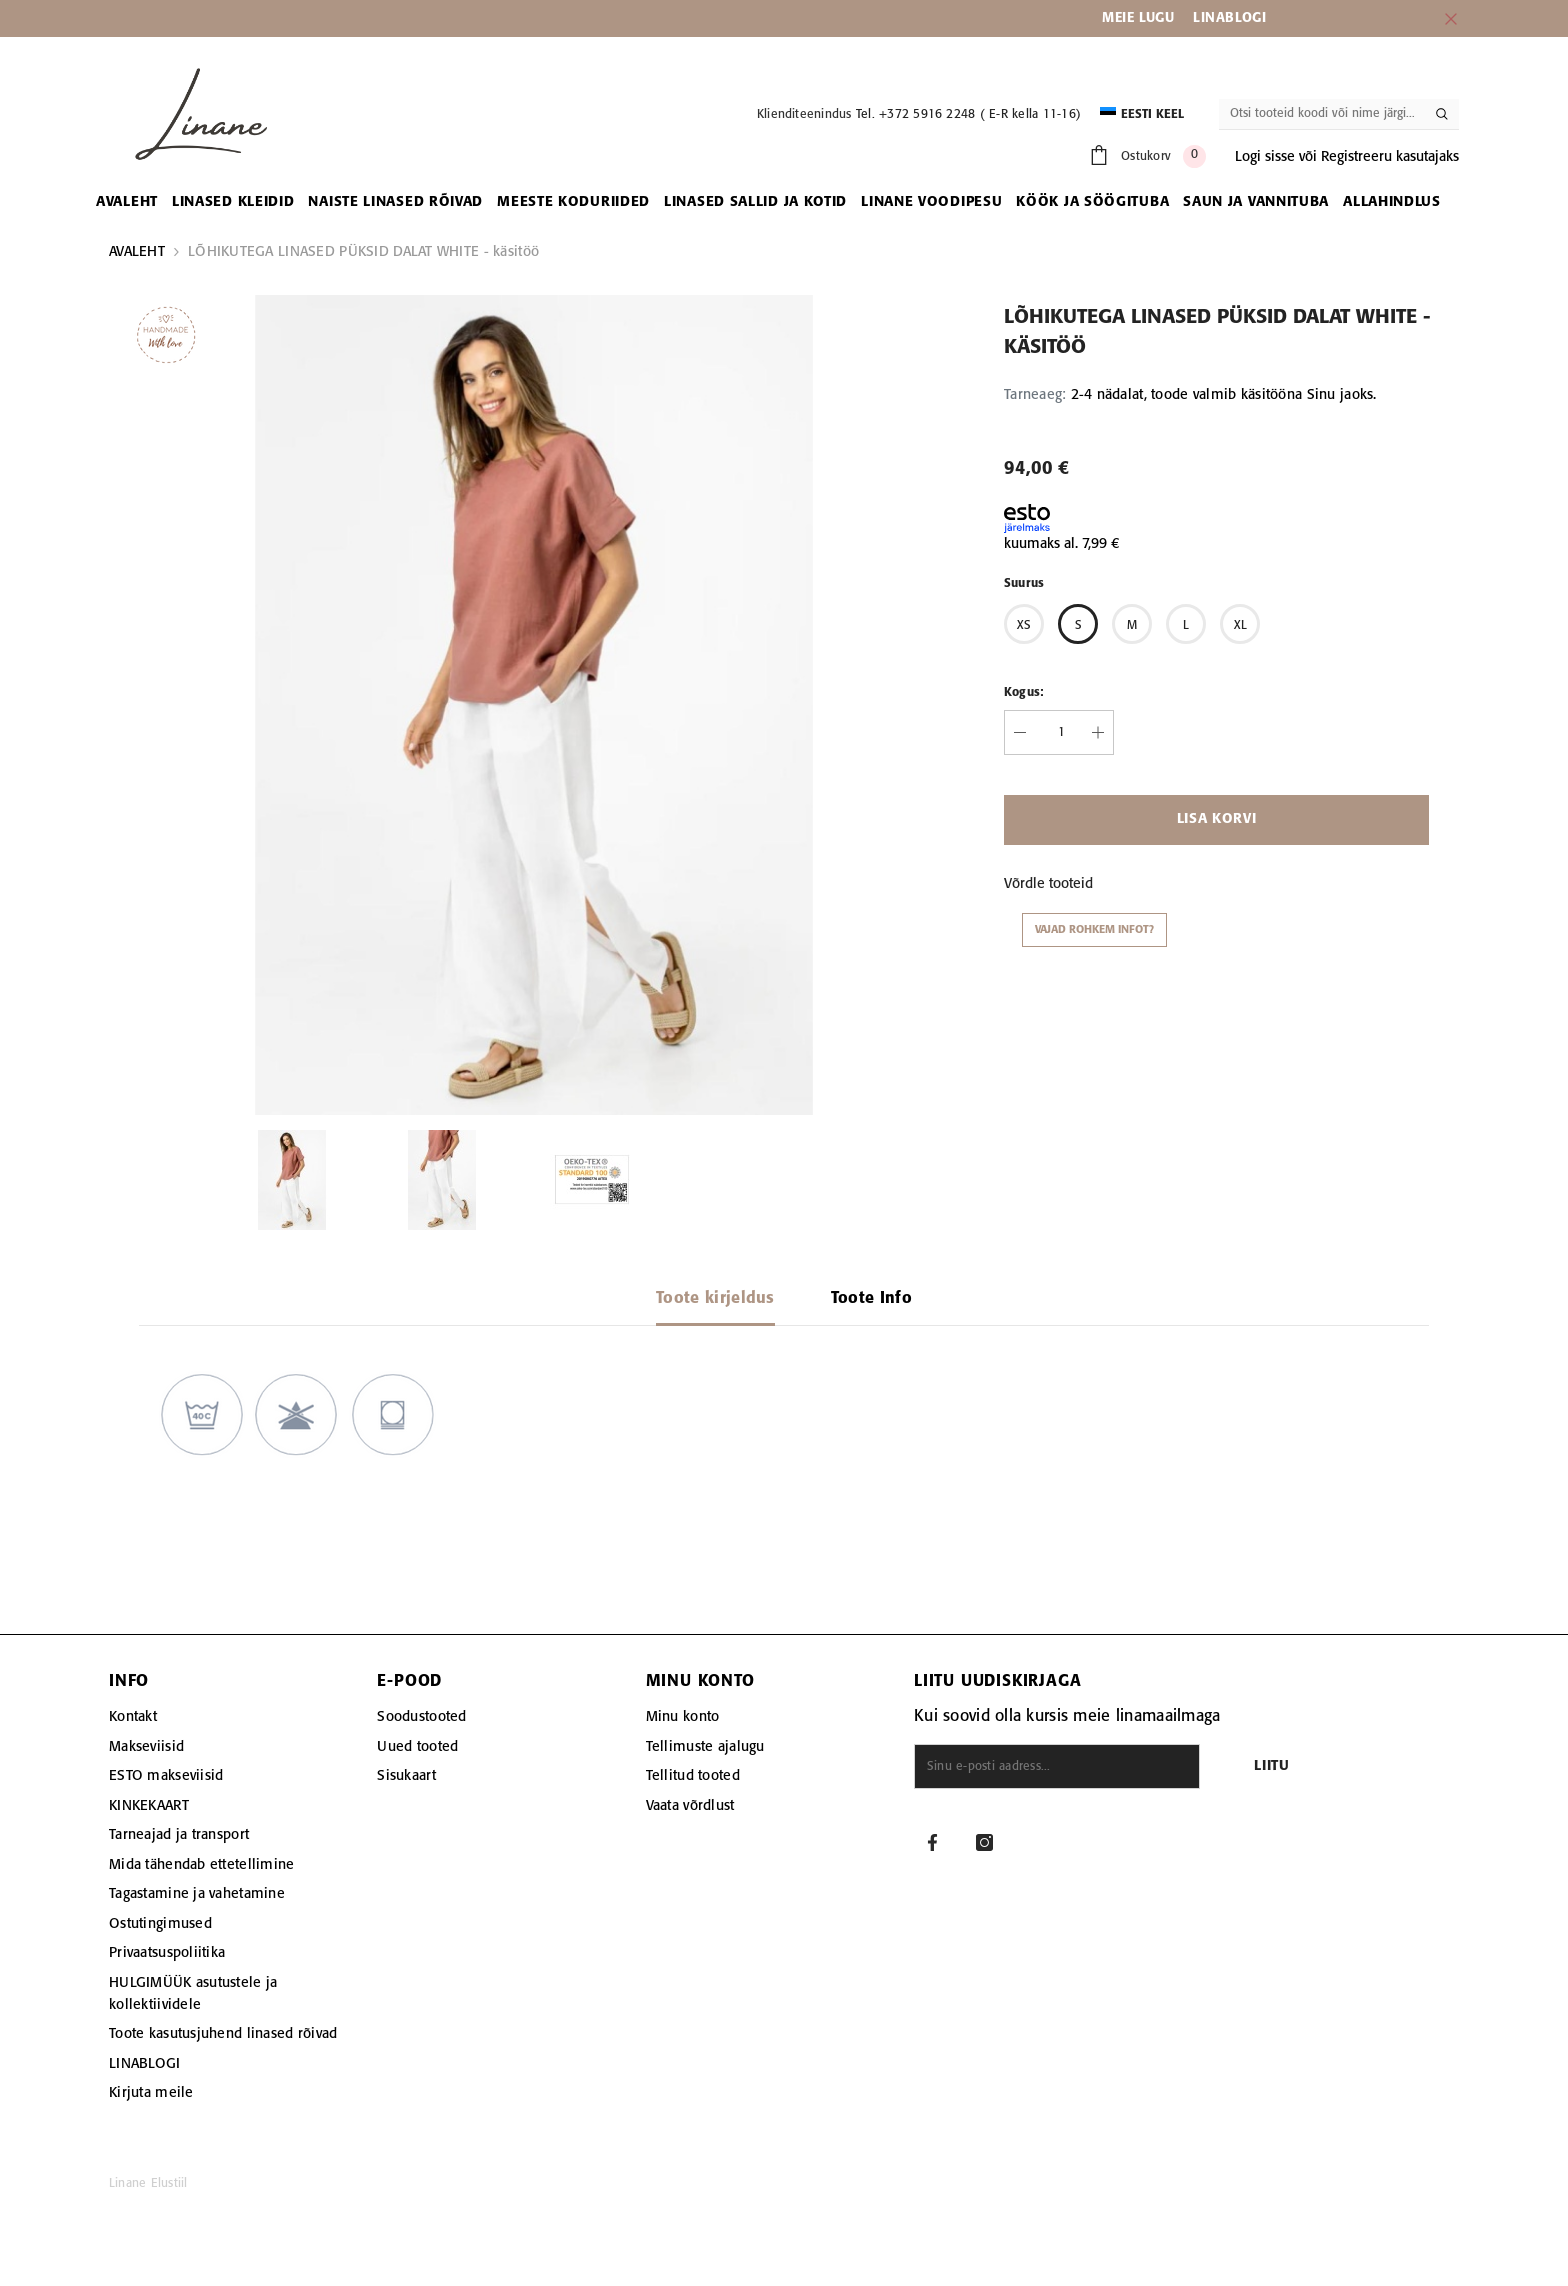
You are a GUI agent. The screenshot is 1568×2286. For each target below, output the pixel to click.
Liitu (1272, 1766)
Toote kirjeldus (715, 1298)
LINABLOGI (1229, 18)
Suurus (1024, 583)
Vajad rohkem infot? (1094, 930)
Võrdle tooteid (1048, 884)
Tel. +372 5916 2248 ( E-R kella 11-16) (968, 114)
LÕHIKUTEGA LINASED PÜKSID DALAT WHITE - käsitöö (363, 252)
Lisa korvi (1217, 819)
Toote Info (871, 1298)
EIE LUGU (1145, 18)
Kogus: (1024, 692)
